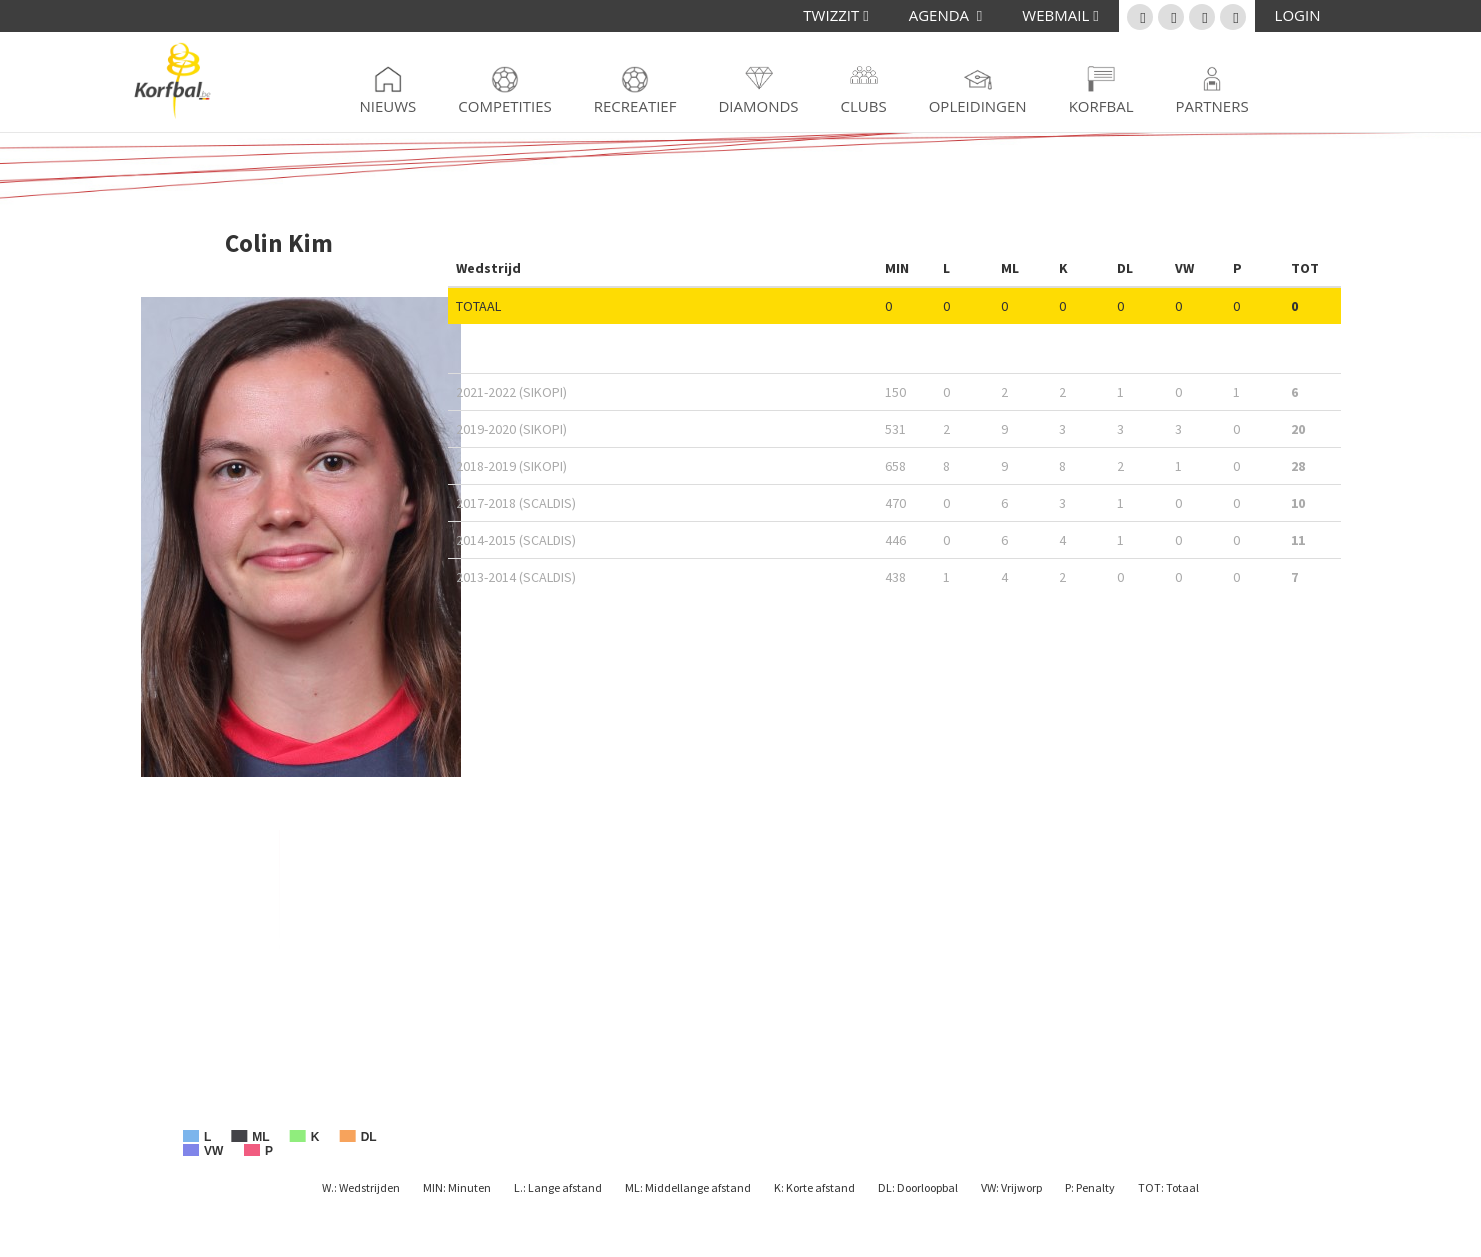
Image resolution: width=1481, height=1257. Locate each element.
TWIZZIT (835, 15)
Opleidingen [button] (978, 106)
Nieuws (388, 106)
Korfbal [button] (1101, 106)
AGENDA (946, 15)
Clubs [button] (864, 106)
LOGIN (1298, 15)
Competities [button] (504, 106)
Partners (1212, 106)
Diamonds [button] (758, 106)
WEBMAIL (1060, 15)
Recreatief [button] (635, 106)
